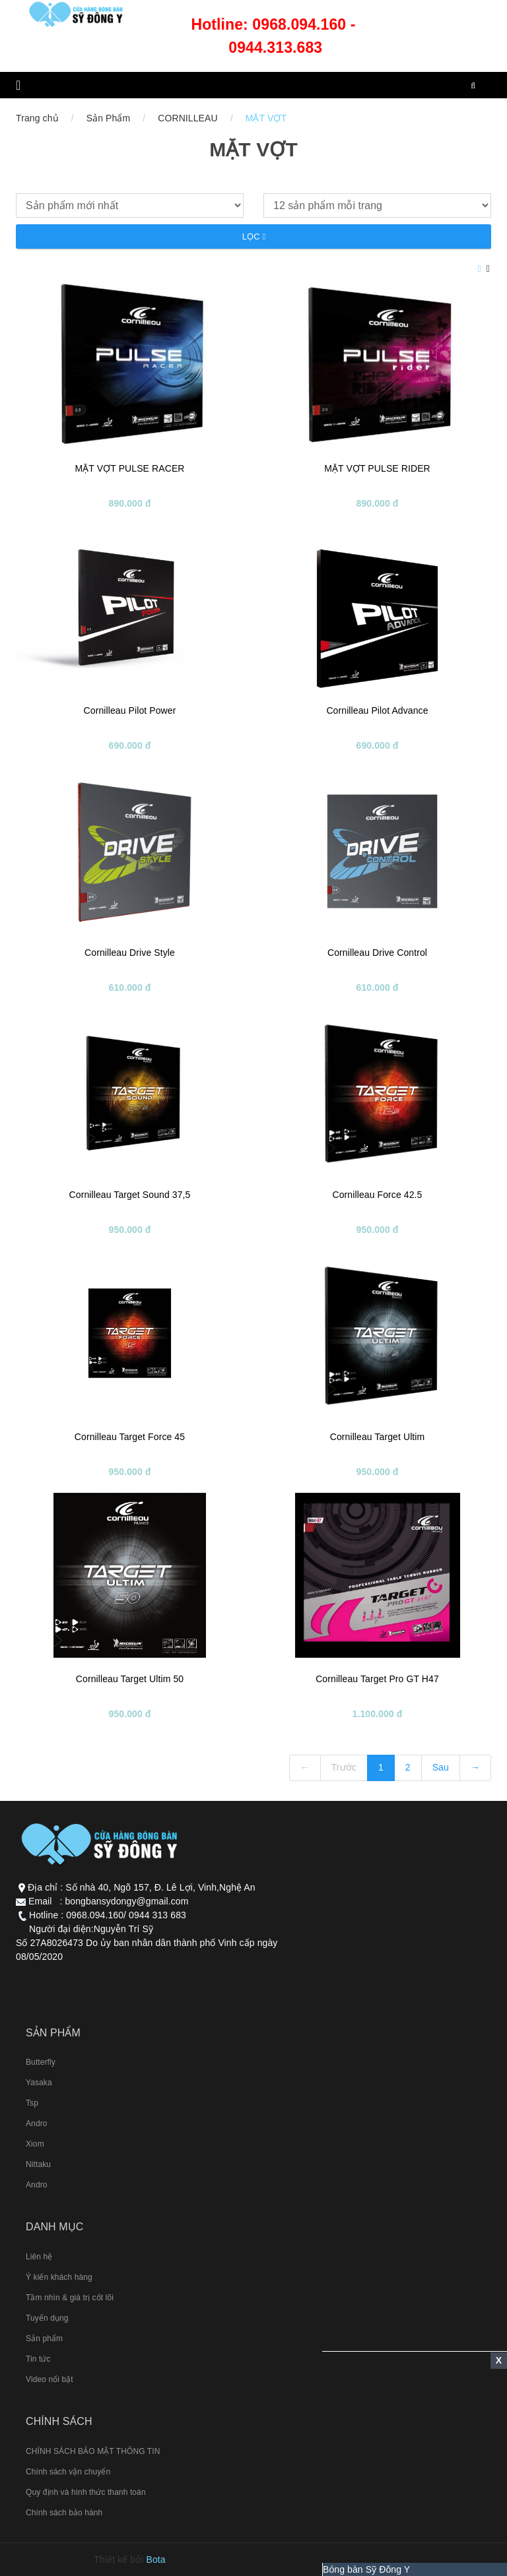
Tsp (32, 2103)
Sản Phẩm (108, 118)
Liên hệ (39, 2256)
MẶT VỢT (266, 118)
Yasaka (39, 2082)
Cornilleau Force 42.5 (377, 1194)
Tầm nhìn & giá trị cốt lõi (70, 2297)
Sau (440, 1767)
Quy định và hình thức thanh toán (86, 2492)
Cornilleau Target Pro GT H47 (377, 1679)
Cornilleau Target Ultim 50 (130, 1679)
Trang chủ (37, 118)
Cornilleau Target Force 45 (130, 1436)
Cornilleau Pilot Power (130, 710)
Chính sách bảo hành (64, 2512)
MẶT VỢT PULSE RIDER (377, 468)
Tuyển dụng (47, 2318)
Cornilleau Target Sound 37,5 (130, 1194)
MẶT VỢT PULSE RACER (129, 468)
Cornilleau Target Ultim (377, 1436)
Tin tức (38, 2359)
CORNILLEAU (187, 118)
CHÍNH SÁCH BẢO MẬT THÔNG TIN (93, 2451)
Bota (156, 2559)
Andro (37, 2123)
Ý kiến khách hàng (59, 2277)
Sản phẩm (44, 2338)
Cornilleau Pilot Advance (377, 710)
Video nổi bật (49, 2379)
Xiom (35, 2144)
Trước (343, 1767)
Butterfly (40, 2062)
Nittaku (38, 2164)
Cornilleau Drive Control (377, 952)
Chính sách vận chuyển (68, 2471)
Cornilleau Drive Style (129, 952)
